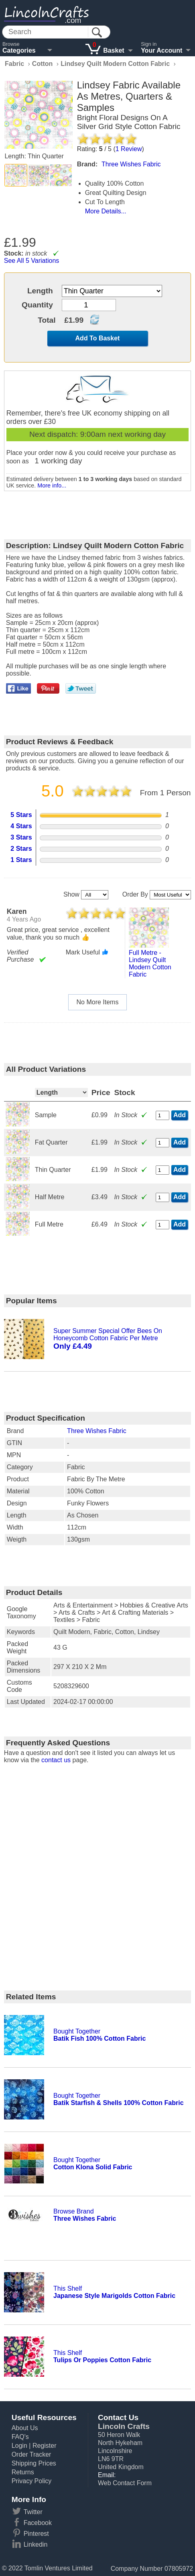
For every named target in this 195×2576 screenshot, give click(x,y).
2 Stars (21, 848)
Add (179, 1115)
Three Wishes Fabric (96, 1430)
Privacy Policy (32, 2481)
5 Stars (21, 814)
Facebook (38, 2522)
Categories (19, 50)
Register (44, 2445)
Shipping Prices (34, 2463)
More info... (51, 485)
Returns (23, 2472)
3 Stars (21, 837)
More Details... (105, 211)
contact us (56, 1760)
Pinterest (36, 2533)
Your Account (161, 50)
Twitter (33, 2511)
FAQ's (20, 2436)
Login (19, 2445)
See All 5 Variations (31, 260)
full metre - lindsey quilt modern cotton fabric (150, 963)
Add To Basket (97, 338)
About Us (25, 2427)
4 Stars (21, 826)
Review (129, 148)
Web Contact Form (125, 2483)
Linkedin (36, 2544)
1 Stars (21, 859)
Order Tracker (31, 2454)
